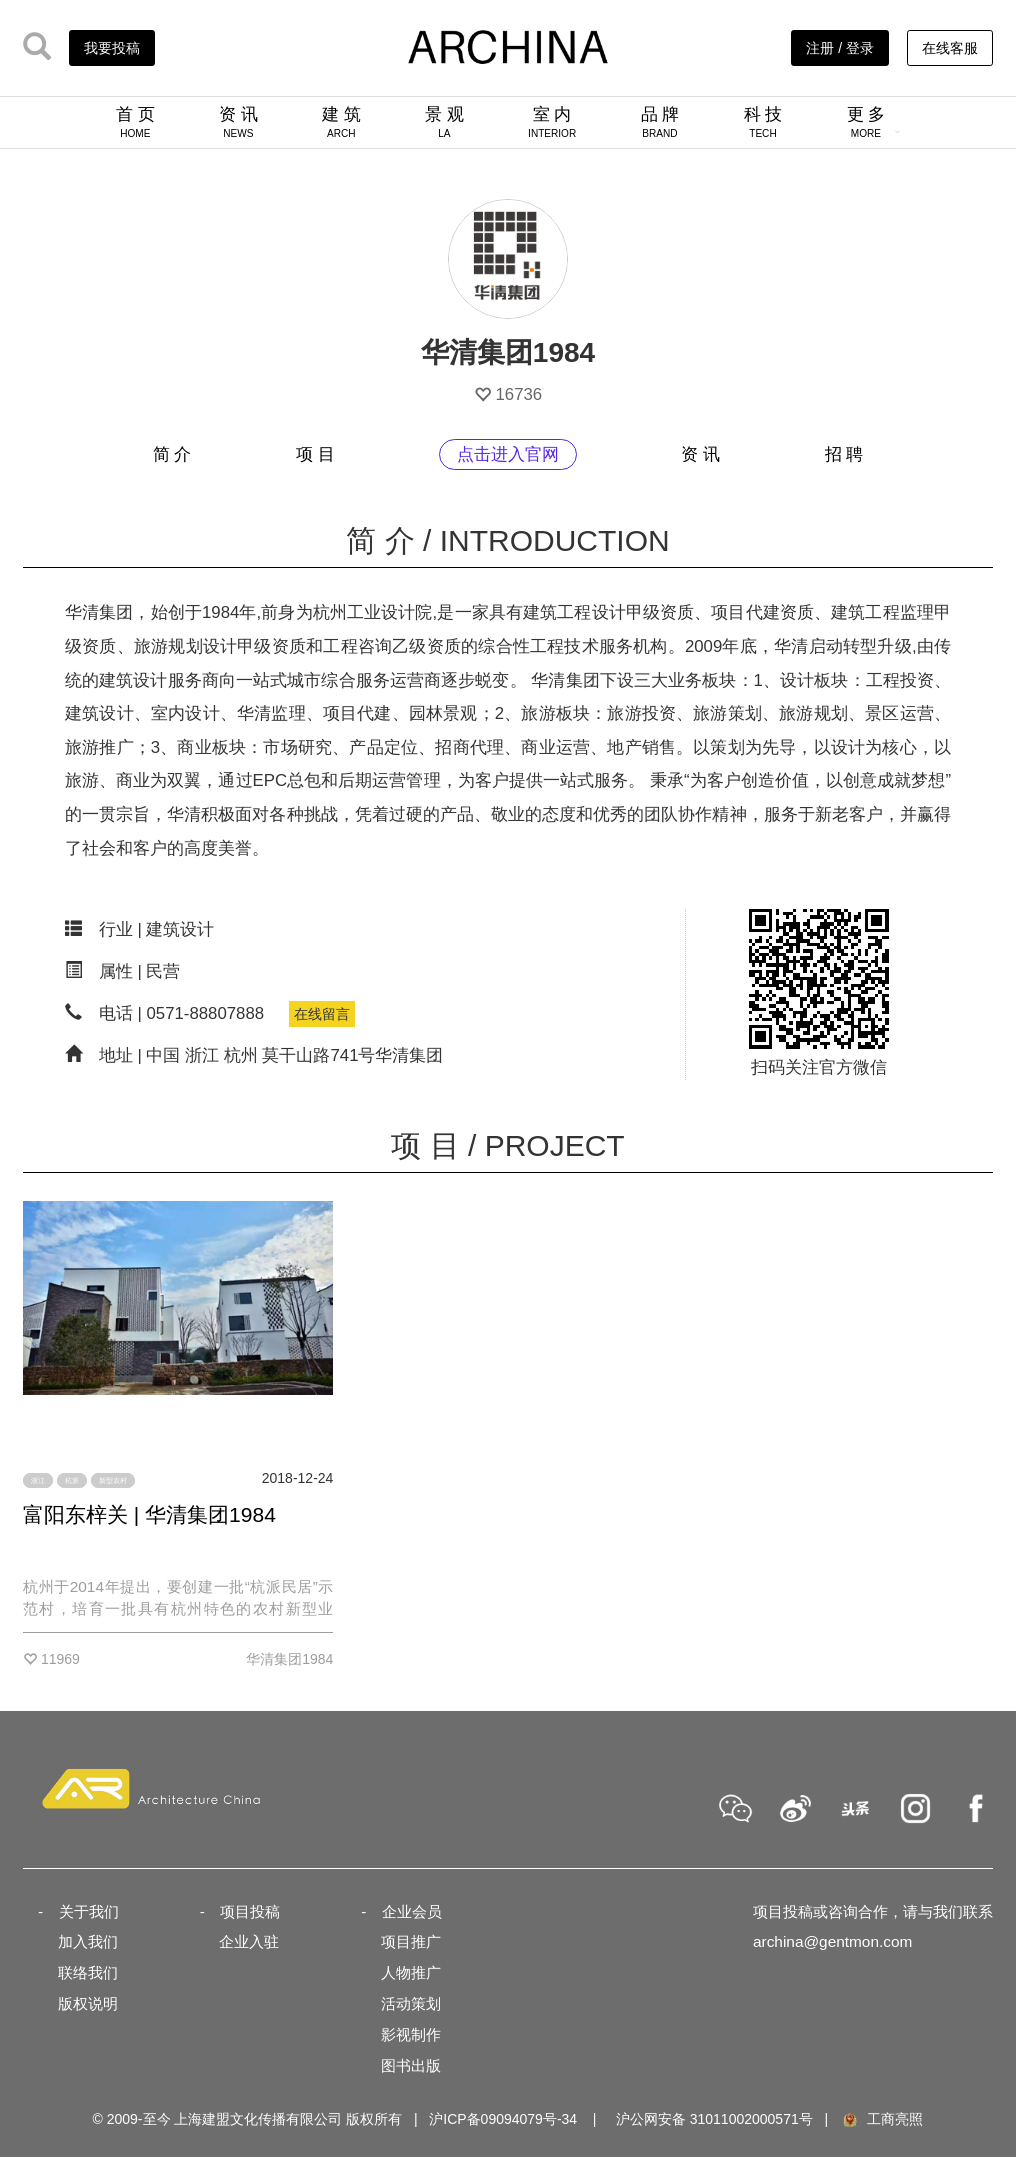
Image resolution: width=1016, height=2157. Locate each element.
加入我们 (88, 1941)
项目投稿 (250, 1911)
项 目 (315, 454)
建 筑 (341, 122)
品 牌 (660, 122)
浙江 (38, 1480)
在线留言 (322, 1014)
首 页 (135, 122)
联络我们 (88, 1972)
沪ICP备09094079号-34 (503, 2119)
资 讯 (238, 122)
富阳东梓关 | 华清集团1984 (149, 1514)
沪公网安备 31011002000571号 (714, 2119)
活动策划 (411, 2003)
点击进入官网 (508, 454)
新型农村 (113, 1480)
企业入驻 (249, 1941)
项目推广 (411, 1941)
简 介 (172, 454)
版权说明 (88, 2003)
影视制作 (411, 2034)
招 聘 (844, 454)
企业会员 (412, 1911)
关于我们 (89, 1911)
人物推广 (411, 1972)
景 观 (444, 122)
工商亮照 (882, 2119)
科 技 (763, 122)
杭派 (72, 1480)
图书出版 (411, 2065)
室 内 (552, 122)
